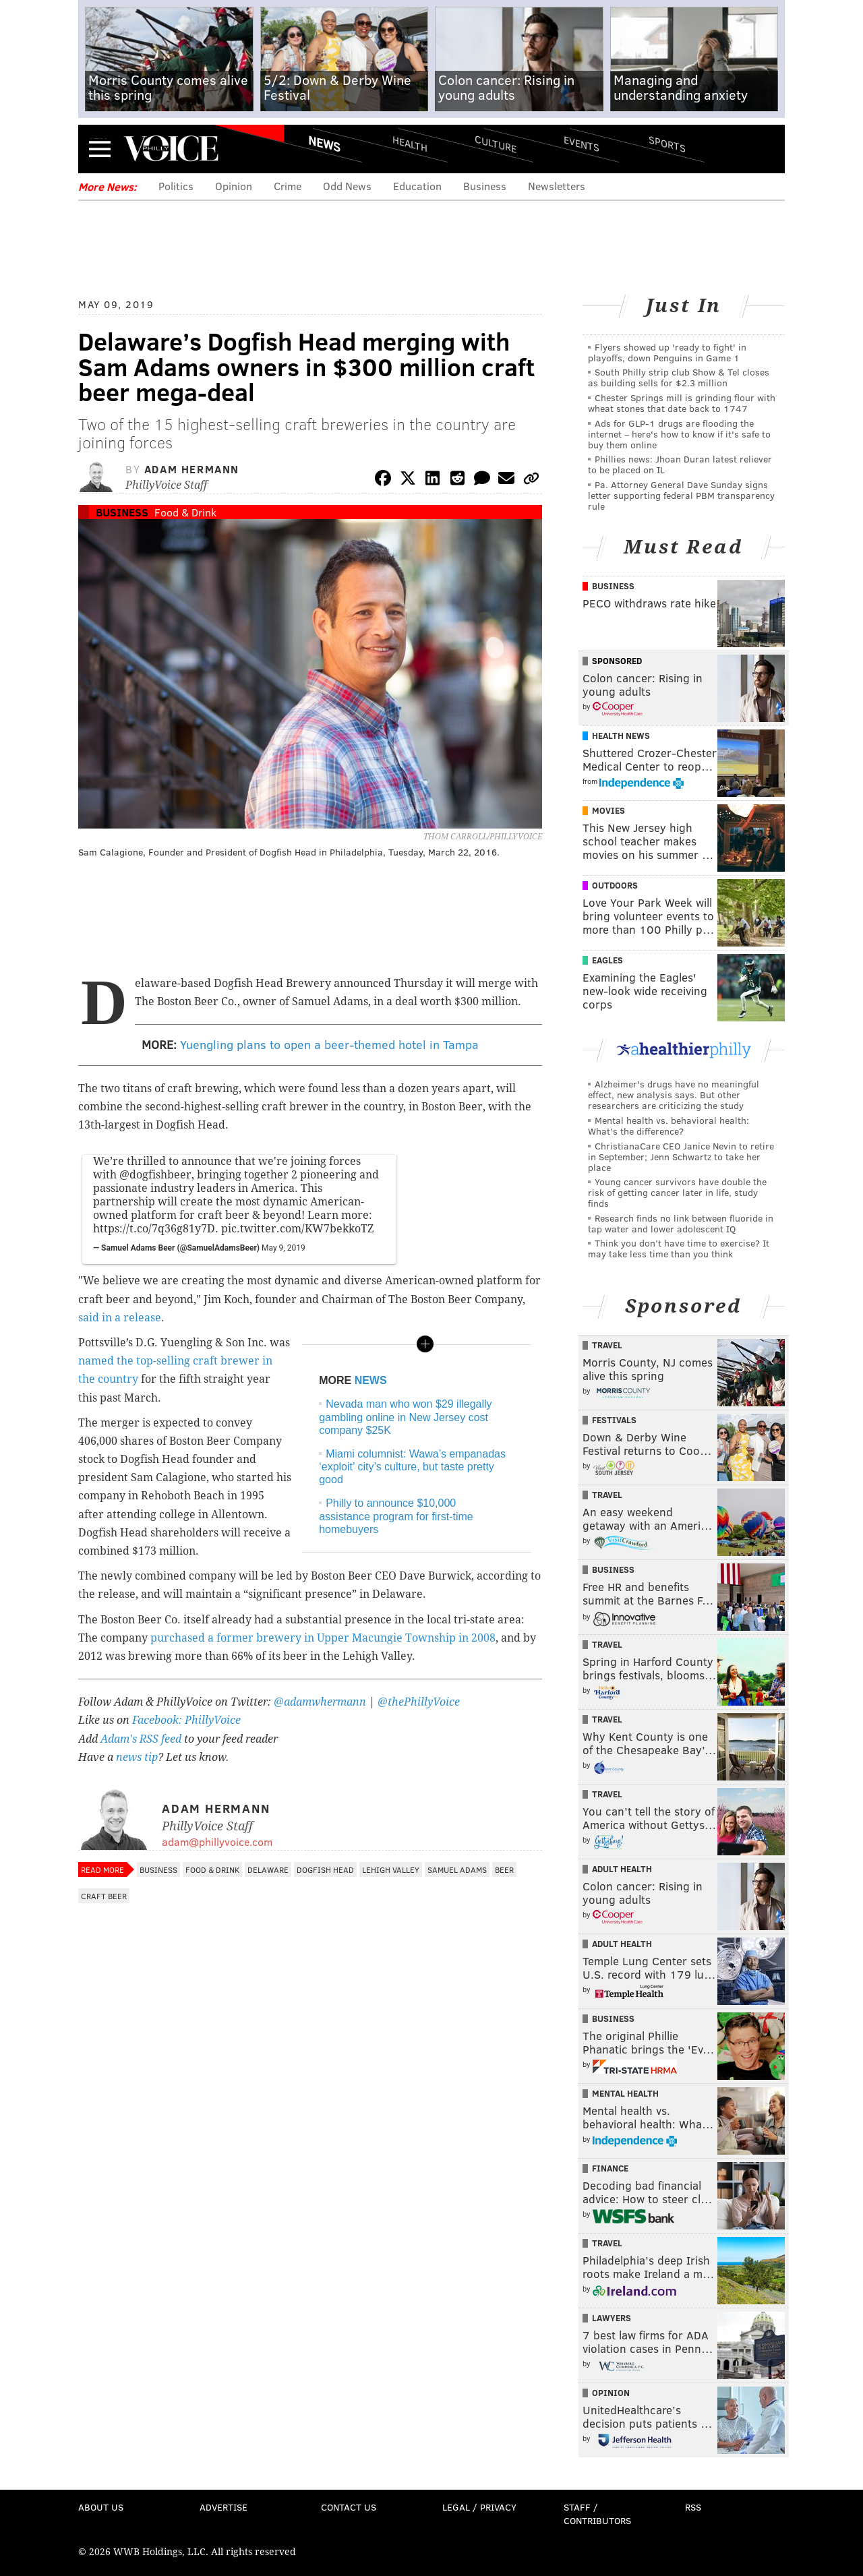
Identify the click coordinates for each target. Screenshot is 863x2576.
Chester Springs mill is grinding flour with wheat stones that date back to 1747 (681, 403)
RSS (693, 2506)
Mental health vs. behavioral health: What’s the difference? (668, 1125)
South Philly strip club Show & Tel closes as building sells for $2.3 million (678, 377)
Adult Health (622, 1869)
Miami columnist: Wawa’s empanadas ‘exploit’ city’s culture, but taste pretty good (412, 1466)
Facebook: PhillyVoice (186, 1720)
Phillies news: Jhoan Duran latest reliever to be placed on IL (680, 464)
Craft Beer (104, 1895)
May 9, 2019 (283, 1248)
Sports (667, 143)
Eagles (607, 960)
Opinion (233, 186)
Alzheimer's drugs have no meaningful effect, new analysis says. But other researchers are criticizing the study (673, 1094)
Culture (495, 143)
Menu (100, 148)
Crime (287, 186)
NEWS (371, 1380)
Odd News (347, 186)
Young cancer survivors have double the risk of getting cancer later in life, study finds (677, 1192)
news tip (137, 1757)
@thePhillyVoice (419, 1702)
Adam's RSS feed (140, 1739)
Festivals (614, 1420)
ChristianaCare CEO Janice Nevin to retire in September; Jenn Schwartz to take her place (681, 1156)
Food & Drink (185, 512)
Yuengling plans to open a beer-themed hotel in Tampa (329, 1044)
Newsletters (556, 186)
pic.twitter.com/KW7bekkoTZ (297, 1228)
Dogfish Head (325, 1869)
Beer (504, 1869)
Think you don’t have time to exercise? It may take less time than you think (678, 1248)
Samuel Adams (457, 1869)
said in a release (119, 1317)
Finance (610, 2168)
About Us (100, 2506)
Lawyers (611, 2318)
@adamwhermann (320, 1702)
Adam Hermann (191, 469)
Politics (176, 186)
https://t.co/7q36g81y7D (154, 1228)
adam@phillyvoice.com (217, 1841)
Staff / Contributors (597, 2513)
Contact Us (348, 2506)
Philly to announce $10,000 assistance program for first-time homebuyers (396, 1515)
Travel (607, 1345)
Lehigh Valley (390, 1869)
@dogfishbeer (155, 1174)
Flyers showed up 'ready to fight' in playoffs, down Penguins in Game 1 (667, 352)
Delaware (268, 1869)
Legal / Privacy (479, 2506)
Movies (608, 810)
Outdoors (615, 885)
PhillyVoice (171, 148)
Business (484, 186)
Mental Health (625, 2093)
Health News (621, 735)
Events (581, 143)
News (324, 143)
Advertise (223, 2506)
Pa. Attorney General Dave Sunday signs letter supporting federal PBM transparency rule (681, 495)
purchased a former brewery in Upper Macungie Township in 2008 (323, 1637)
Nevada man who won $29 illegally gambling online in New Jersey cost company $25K (405, 1416)
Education (417, 186)
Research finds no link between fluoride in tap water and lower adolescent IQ (680, 1223)
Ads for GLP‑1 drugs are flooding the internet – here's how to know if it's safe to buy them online (679, 434)
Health (409, 143)
